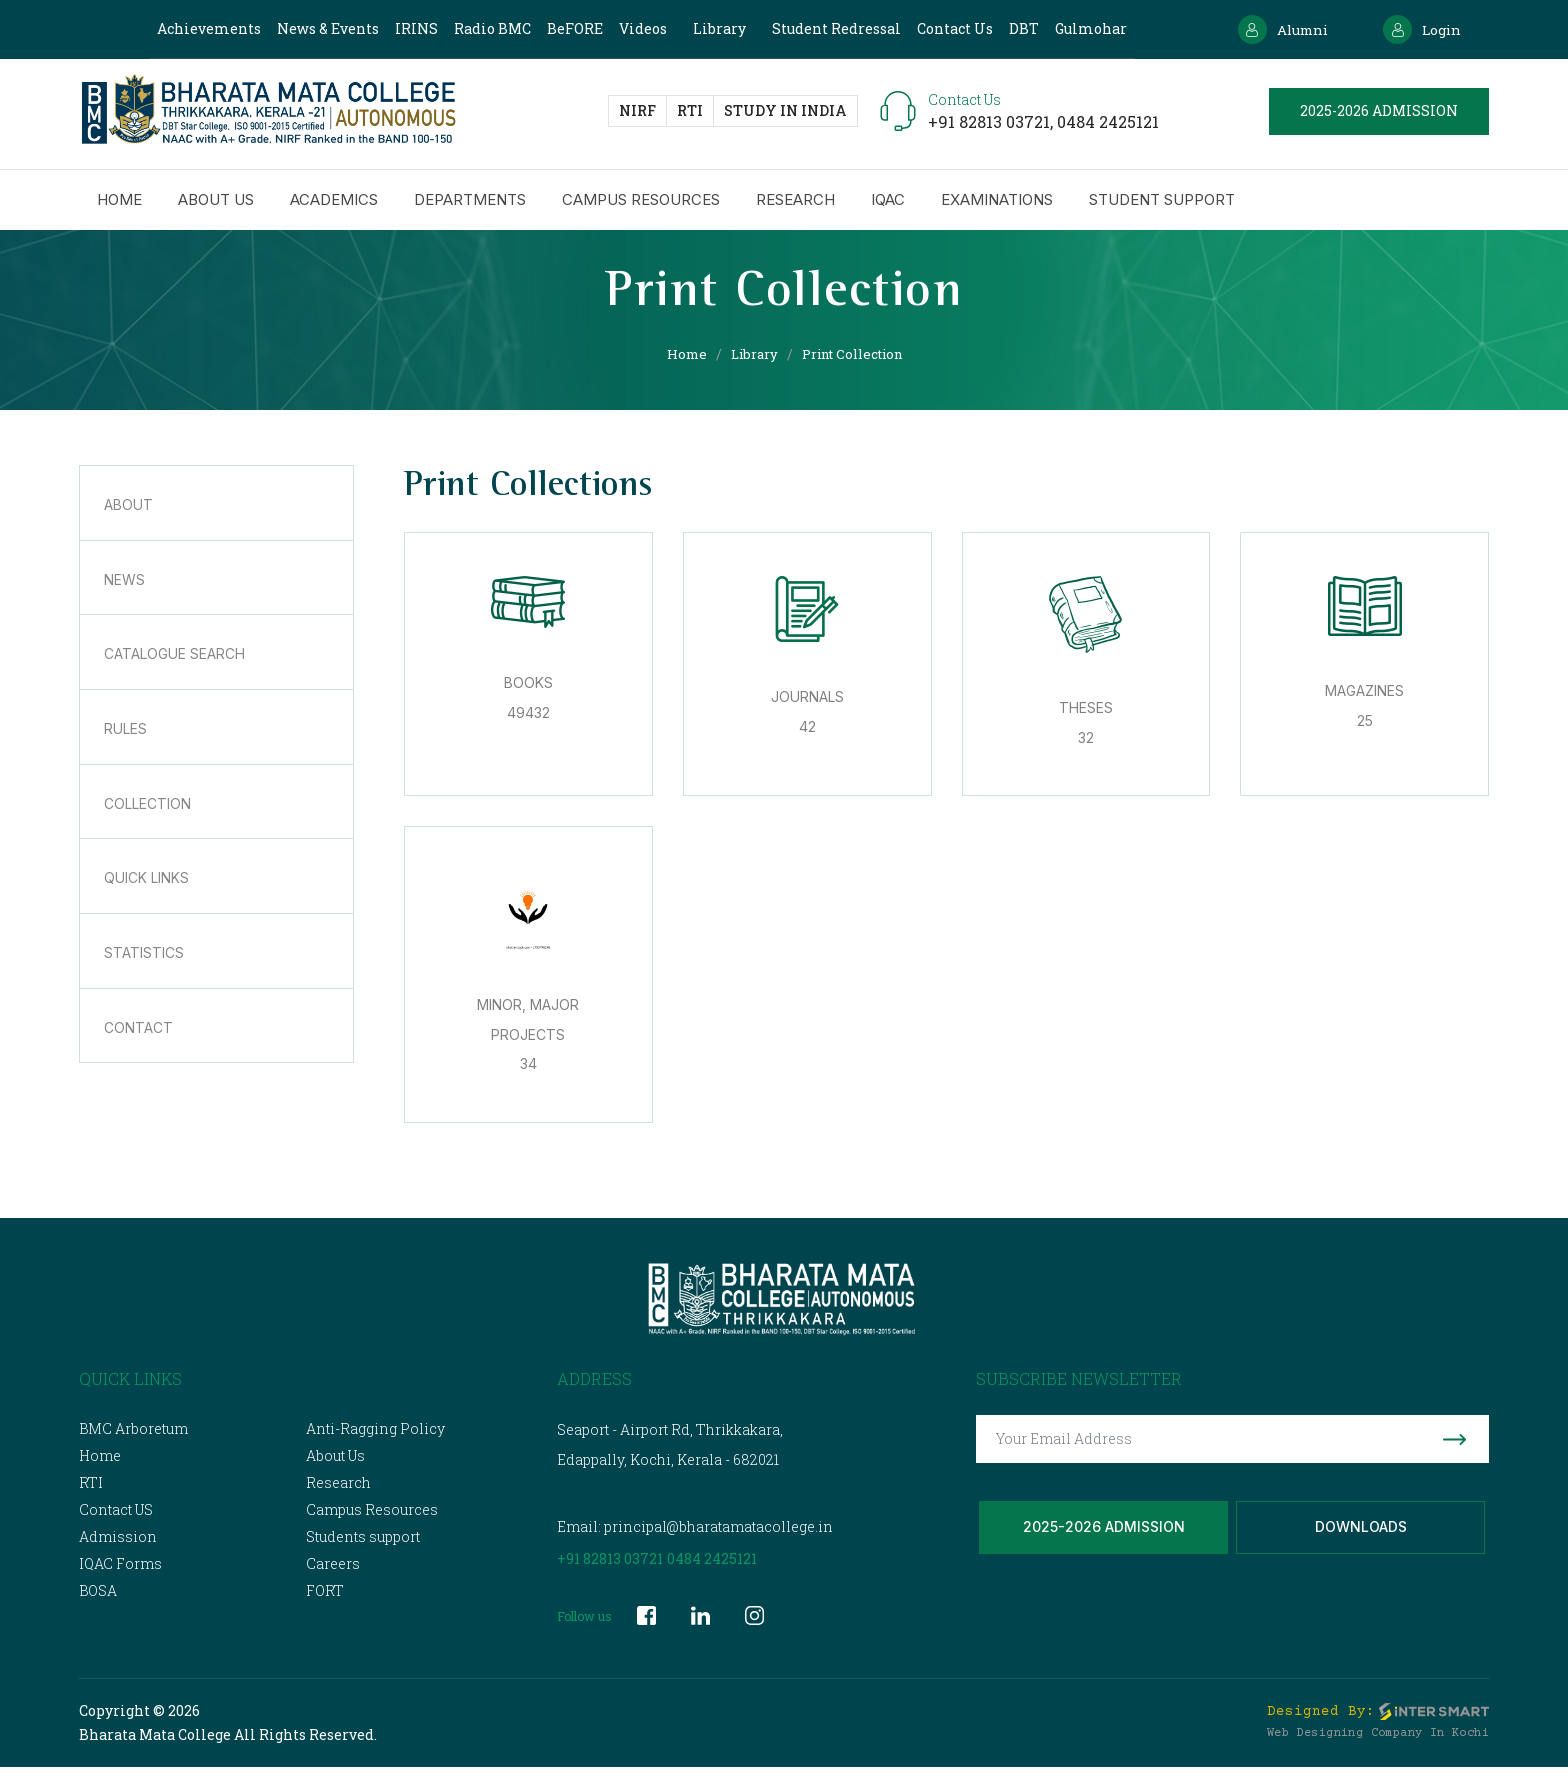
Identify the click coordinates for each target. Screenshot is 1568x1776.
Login (1419, 29)
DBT (1016, 28)
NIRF (637, 113)
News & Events (320, 28)
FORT (325, 1599)
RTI (690, 113)
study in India (785, 113)
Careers (333, 1572)
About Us (335, 1464)
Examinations (997, 204)
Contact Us (947, 28)
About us (216, 204)
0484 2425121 (1108, 124)
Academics (334, 204)
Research (795, 204)
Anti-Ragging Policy (375, 1437)
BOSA (98, 1599)
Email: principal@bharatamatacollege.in (695, 1535)
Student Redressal (828, 28)
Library (711, 28)
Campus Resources (641, 204)
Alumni (1271, 29)
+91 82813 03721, (992, 124)
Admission (118, 1545)
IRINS (408, 28)
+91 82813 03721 (610, 1567)
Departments (470, 204)
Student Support (1162, 204)
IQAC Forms (120, 1572)
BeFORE (567, 28)
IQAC (888, 204)
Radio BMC (484, 28)
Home (119, 204)
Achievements (201, 28)
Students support (363, 1545)
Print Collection (857, 353)
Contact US (116, 1518)
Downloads (1361, 1542)
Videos (635, 28)
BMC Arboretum (133, 1437)
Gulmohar (1083, 28)
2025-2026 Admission (1104, 1542)
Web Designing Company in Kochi (1378, 1742)
